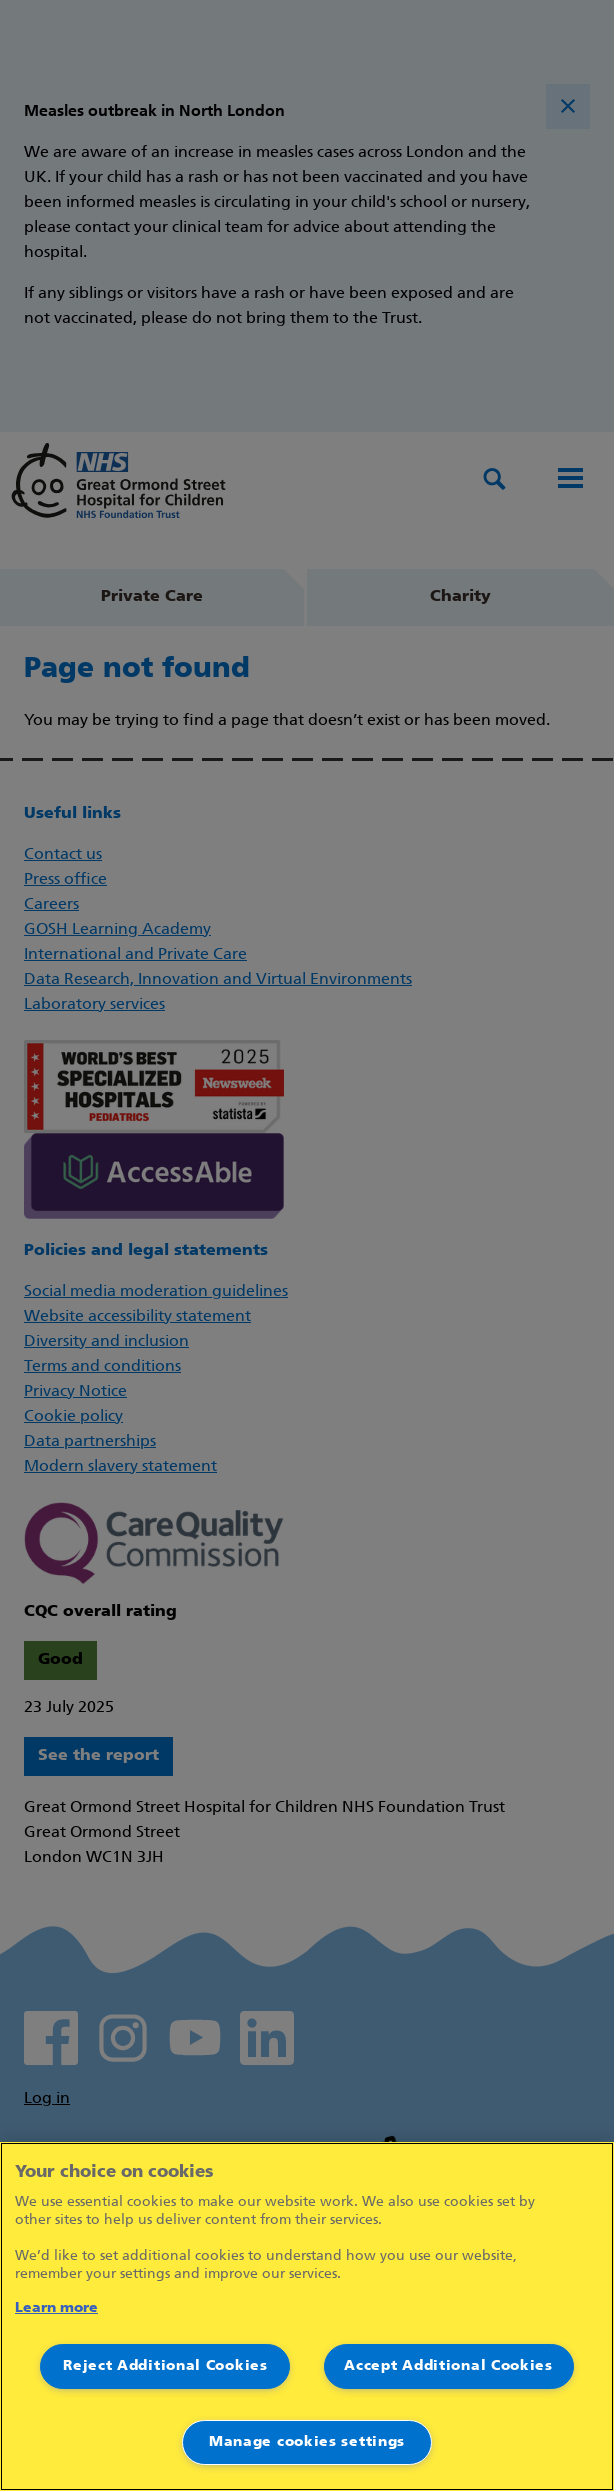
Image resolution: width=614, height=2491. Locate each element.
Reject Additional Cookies (165, 2366)
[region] (307, 2316)
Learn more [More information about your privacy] (56, 2308)
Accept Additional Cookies (448, 2366)
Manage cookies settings (307, 2442)
